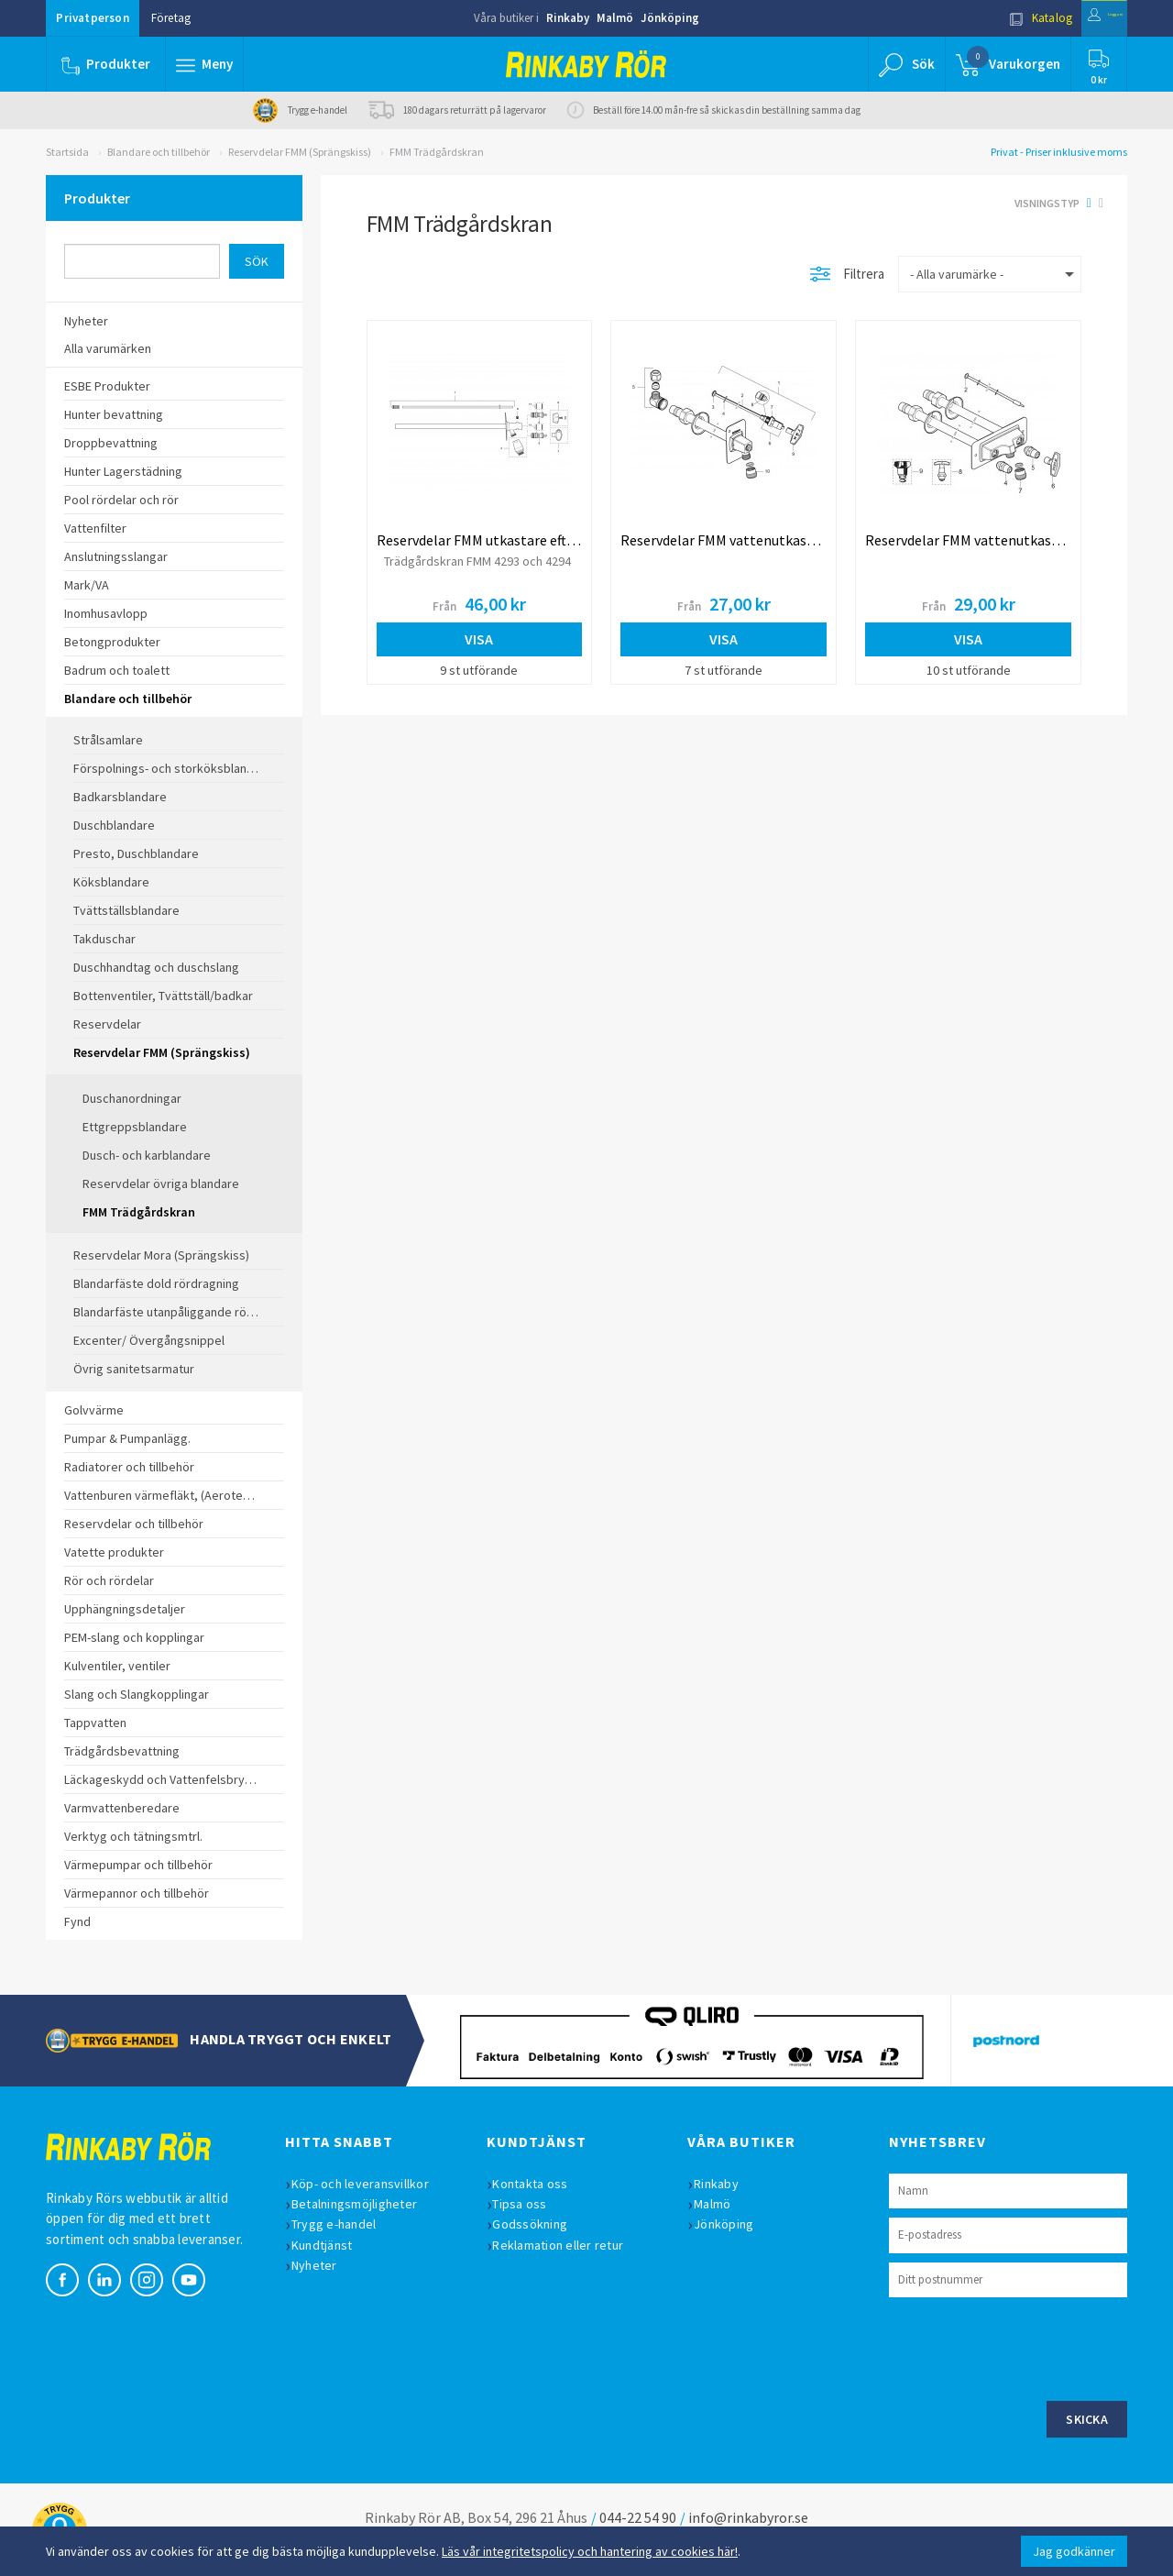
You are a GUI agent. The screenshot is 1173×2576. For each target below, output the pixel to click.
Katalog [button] (996, 18)
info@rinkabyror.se (748, 2517)
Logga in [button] (1082, 18)
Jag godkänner (1074, 2551)
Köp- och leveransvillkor (370, 2183)
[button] (209, 64)
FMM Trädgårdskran (436, 152)
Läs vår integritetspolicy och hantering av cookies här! (590, 2551)
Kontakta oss (540, 2183)
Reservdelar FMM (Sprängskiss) (299, 152)
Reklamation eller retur (568, 2245)
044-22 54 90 (637, 2517)
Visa (479, 639)
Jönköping (670, 18)
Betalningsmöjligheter (364, 2204)
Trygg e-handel (344, 2224)
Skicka (1087, 2419)
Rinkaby (567, 18)
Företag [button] (171, 18)
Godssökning (540, 2224)
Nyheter (324, 2265)
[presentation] (1028, 2347)
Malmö (615, 18)
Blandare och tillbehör (158, 152)
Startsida (67, 152)
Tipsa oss (530, 2204)
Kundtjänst (332, 2245)
